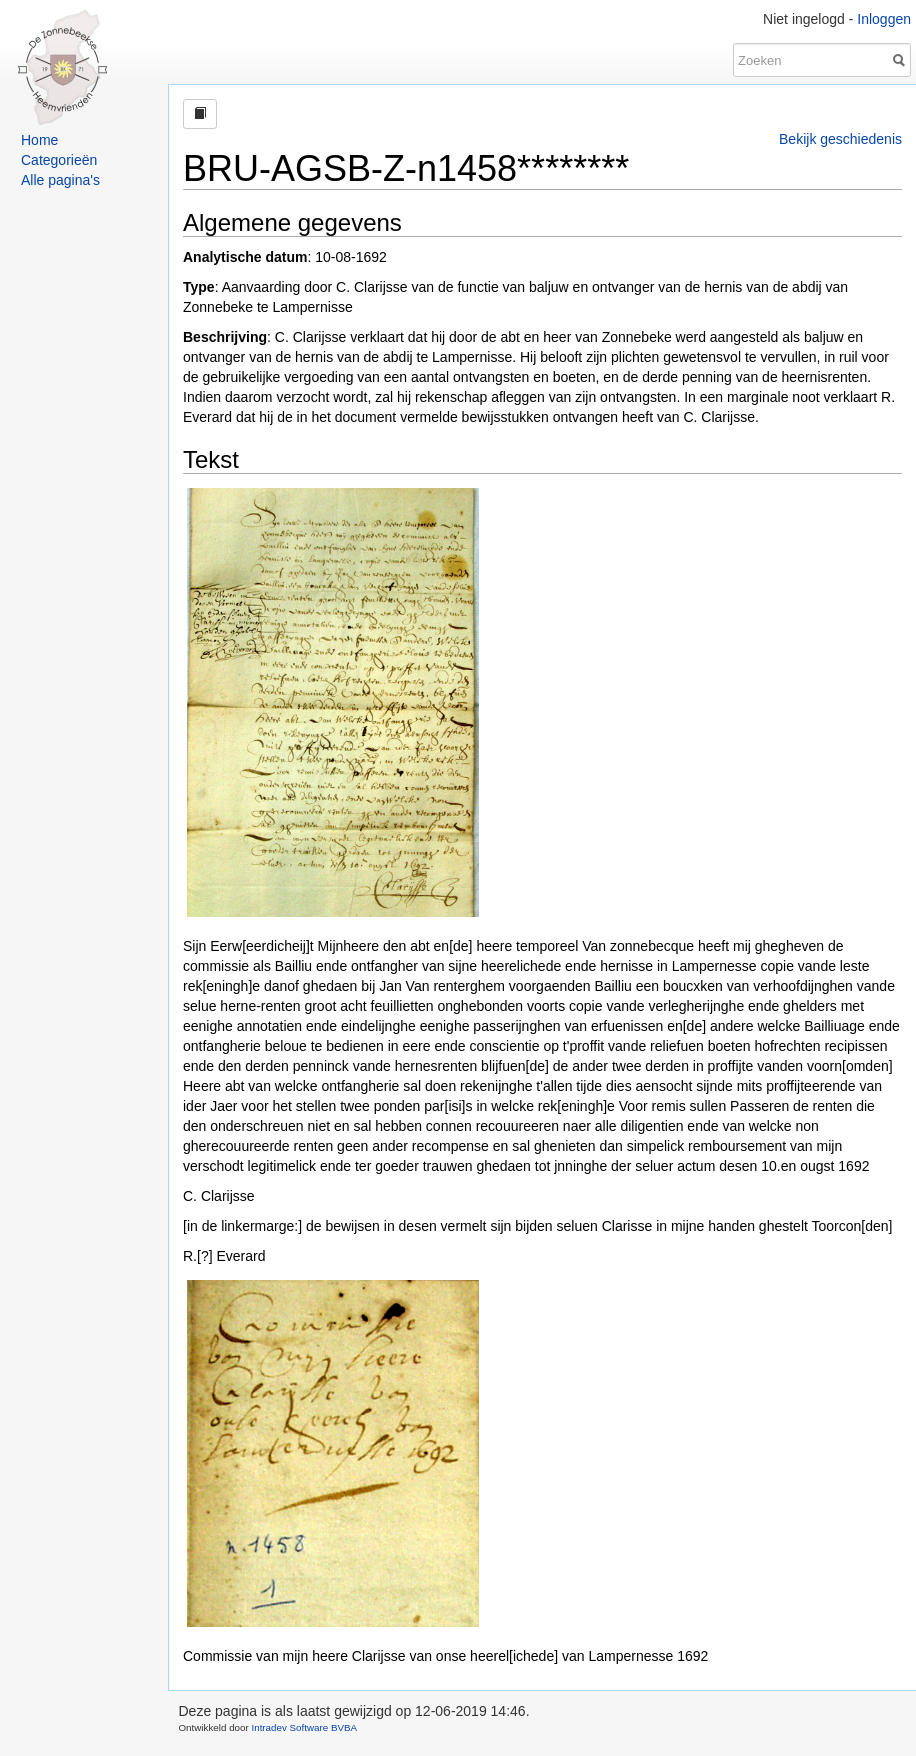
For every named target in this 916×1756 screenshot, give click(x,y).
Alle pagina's (60, 180)
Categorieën (59, 160)
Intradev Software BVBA (304, 1727)
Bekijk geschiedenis (840, 139)
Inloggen (884, 19)
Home (39, 140)
